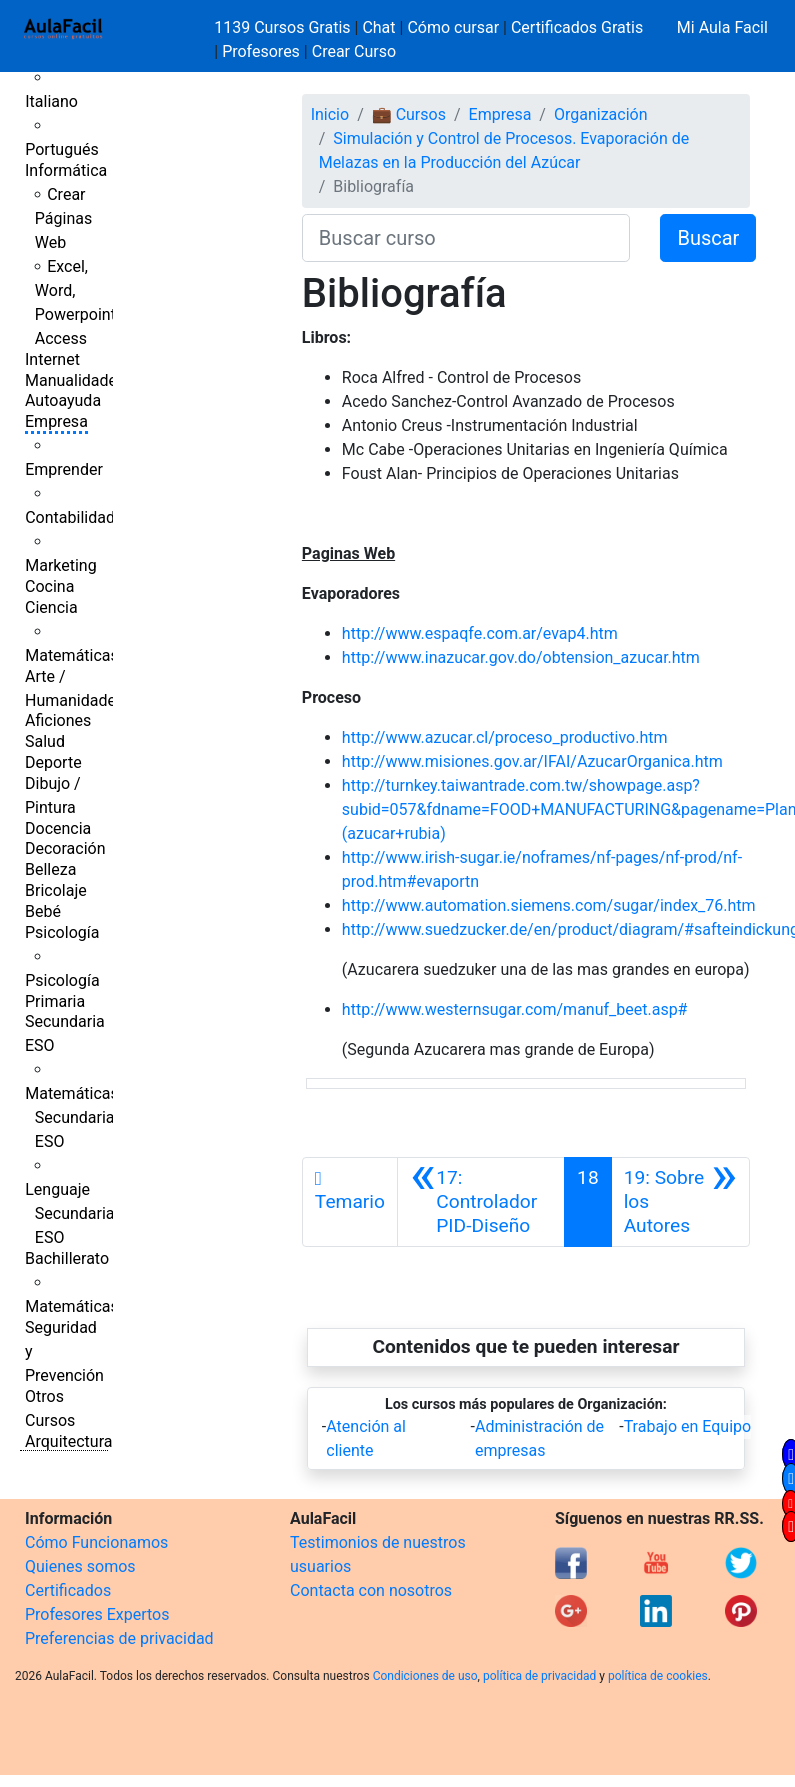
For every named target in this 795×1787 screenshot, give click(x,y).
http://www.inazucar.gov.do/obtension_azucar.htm (521, 657)
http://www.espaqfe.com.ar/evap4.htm (480, 633)
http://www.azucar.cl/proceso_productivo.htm (505, 737)
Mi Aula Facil (722, 27)
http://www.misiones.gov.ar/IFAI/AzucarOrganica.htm (532, 761)
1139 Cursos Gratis (284, 27)
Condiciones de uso (425, 1676)
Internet (52, 359)
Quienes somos (80, 1566)
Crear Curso (354, 51)
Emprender (64, 469)
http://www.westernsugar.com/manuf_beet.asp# (515, 1009)
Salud (45, 741)
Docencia (58, 828)
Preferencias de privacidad (119, 1638)
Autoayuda (63, 400)
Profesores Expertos (97, 1614)
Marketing (60, 565)
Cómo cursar (453, 27)
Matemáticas (72, 655)
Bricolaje (56, 890)
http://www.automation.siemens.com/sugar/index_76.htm (549, 905)
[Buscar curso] (466, 238)
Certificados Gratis (577, 27)
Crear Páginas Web (63, 218)
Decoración (65, 848)
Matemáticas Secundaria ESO (72, 1117)
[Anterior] (481, 1202)
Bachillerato (67, 1258)
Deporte (53, 762)
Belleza (50, 869)
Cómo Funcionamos (96, 1542)
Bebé (43, 911)
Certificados (68, 1590)
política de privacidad (539, 1676)
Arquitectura (68, 1441)
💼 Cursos (409, 114)
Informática (66, 170)
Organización (601, 114)
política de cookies (658, 1676)
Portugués (62, 149)
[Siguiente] (680, 1202)
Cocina (49, 586)
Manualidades (75, 380)
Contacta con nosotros (371, 1590)
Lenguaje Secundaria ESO (69, 1213)
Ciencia (51, 607)
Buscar (708, 238)
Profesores (261, 51)
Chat (378, 27)
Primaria (55, 1001)
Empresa (56, 421)
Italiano (51, 101)
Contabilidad (70, 517)
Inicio (330, 114)
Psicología (62, 932)
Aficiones (58, 720)
